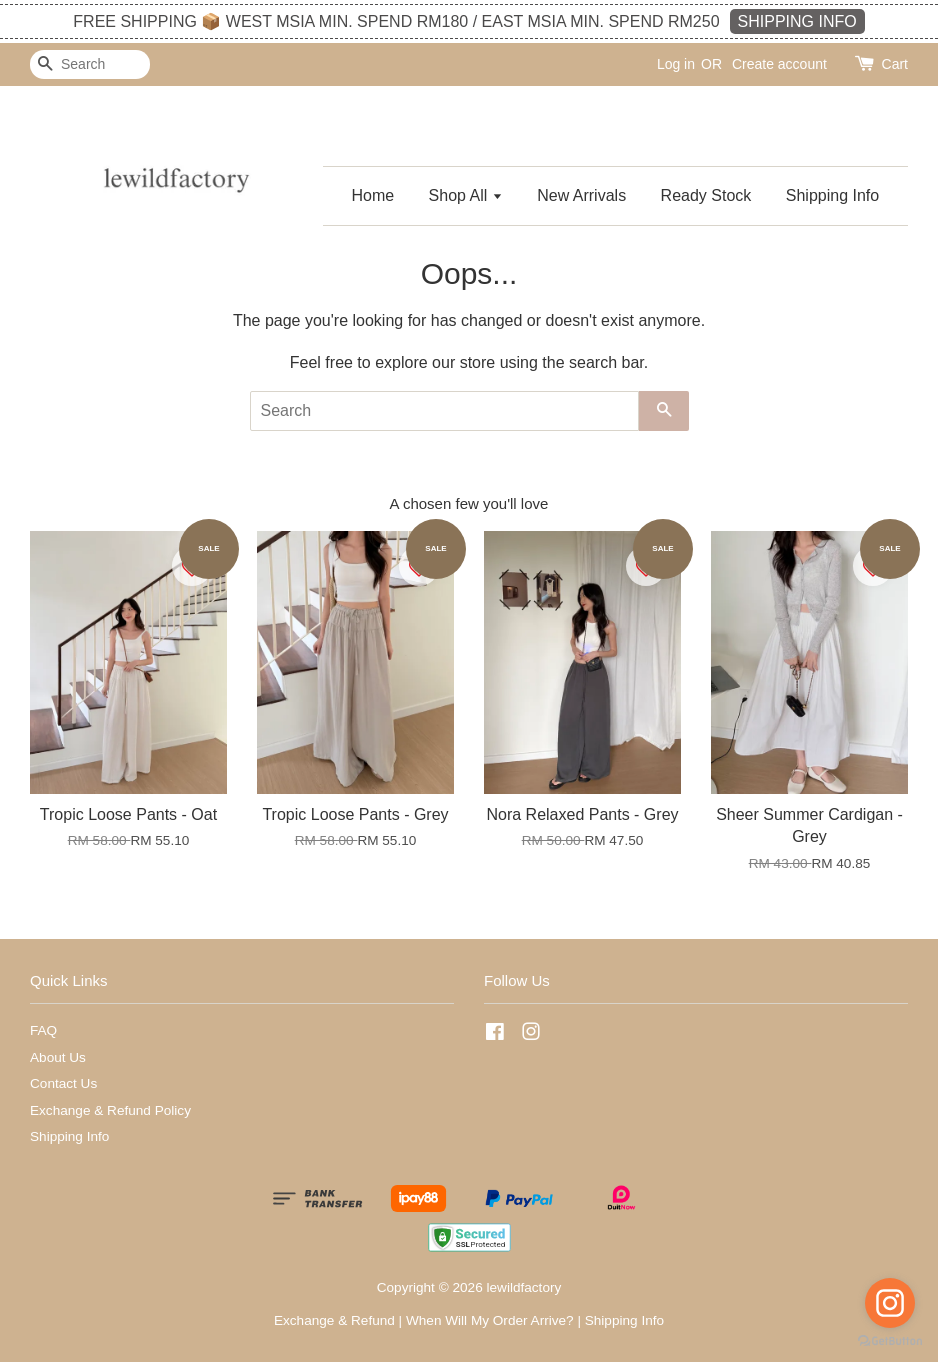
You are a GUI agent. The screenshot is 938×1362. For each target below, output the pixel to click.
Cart (895, 64)
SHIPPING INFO (797, 21)
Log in (676, 64)
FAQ (43, 1030)
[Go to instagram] (890, 1303)
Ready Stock (706, 195)
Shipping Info (832, 195)
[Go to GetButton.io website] (890, 1341)
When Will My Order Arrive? (490, 1320)
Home (372, 195)
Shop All (466, 195)
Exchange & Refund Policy (110, 1110)
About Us (58, 1057)
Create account (779, 64)
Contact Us (63, 1083)
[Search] (90, 64)
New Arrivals (581, 195)
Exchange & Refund (334, 1320)
